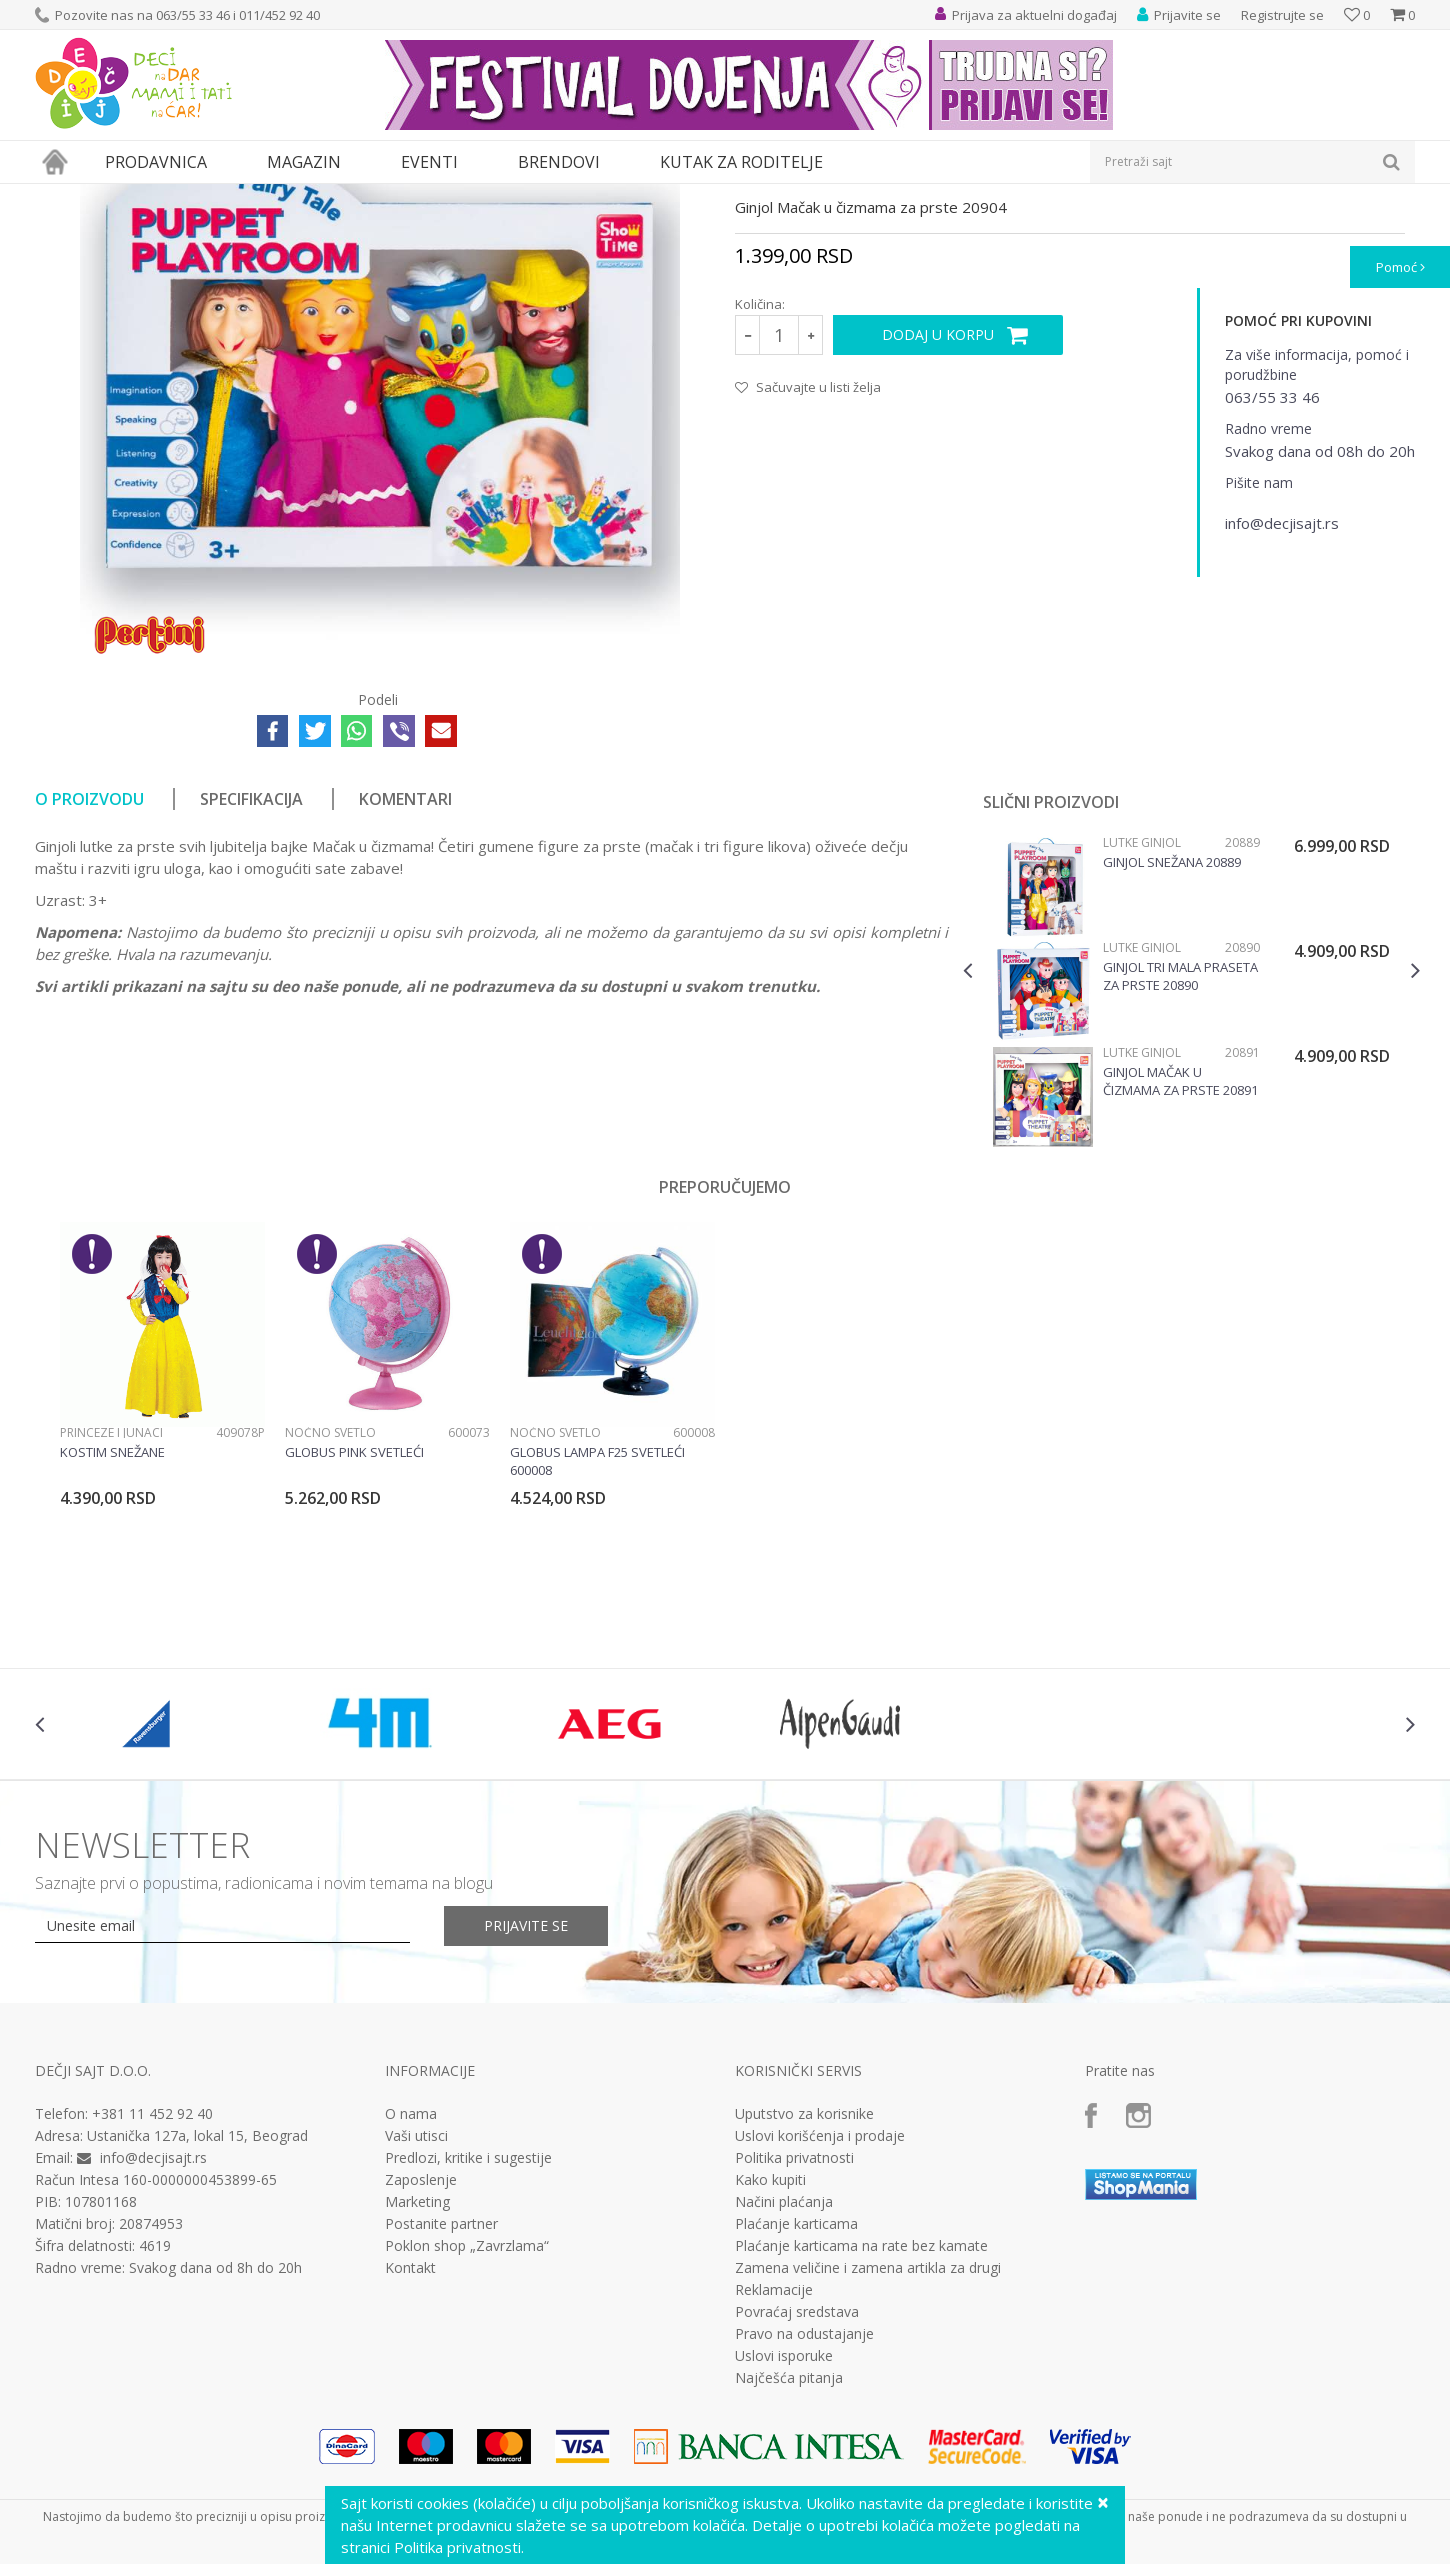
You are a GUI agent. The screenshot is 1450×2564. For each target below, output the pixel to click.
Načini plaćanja (784, 2386)
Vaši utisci (416, 2320)
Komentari (405, 983)
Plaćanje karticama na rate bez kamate (861, 2430)
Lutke (423, 196)
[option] (1191, 1178)
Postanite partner (441, 2408)
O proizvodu (89, 983)
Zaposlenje (421, 2364)
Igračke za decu (212, 196)
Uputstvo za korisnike (804, 2298)
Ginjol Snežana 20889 (1172, 1046)
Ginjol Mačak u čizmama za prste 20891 (1180, 1265)
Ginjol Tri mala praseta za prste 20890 (1180, 1160)
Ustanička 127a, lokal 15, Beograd (197, 2319)
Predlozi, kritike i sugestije (468, 2342)
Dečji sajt (60, 196)
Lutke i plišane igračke (332, 196)
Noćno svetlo (330, 1616)
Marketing (417, 2386)
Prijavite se (526, 2109)
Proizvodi (127, 196)
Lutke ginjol (484, 196)
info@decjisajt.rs (153, 2341)
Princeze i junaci (111, 1616)
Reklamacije (774, 2474)
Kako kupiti (770, 2364)
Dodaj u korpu (938, 518)
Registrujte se (1282, 15)
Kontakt (410, 2452)
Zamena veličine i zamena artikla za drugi (868, 2452)
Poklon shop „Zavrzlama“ (467, 2430)
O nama (411, 2298)
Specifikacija (251, 983)
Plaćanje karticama (796, 2408)
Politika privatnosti (794, 2342)
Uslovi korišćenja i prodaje (820, 2320)
